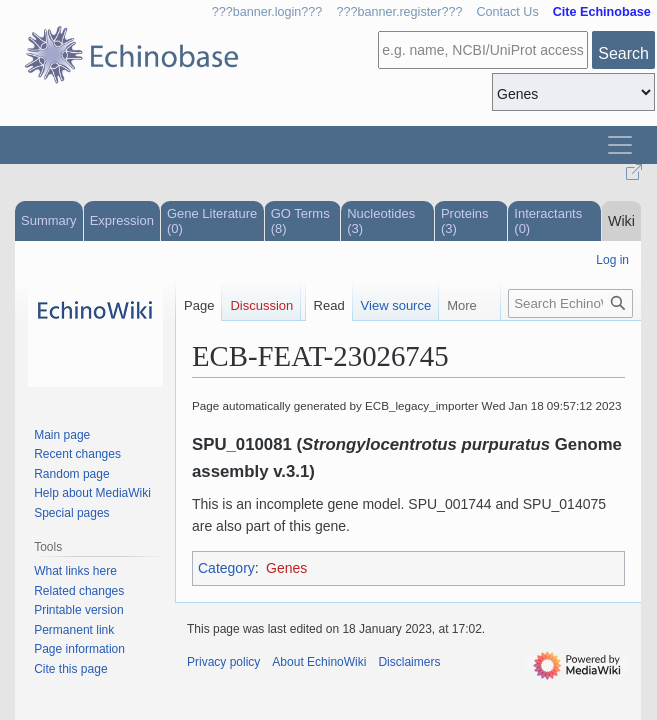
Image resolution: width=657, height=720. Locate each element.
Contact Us (507, 12)
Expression (122, 220)
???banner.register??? (399, 12)
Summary (49, 220)
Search (623, 53)
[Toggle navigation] (620, 145)
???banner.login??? (267, 12)
